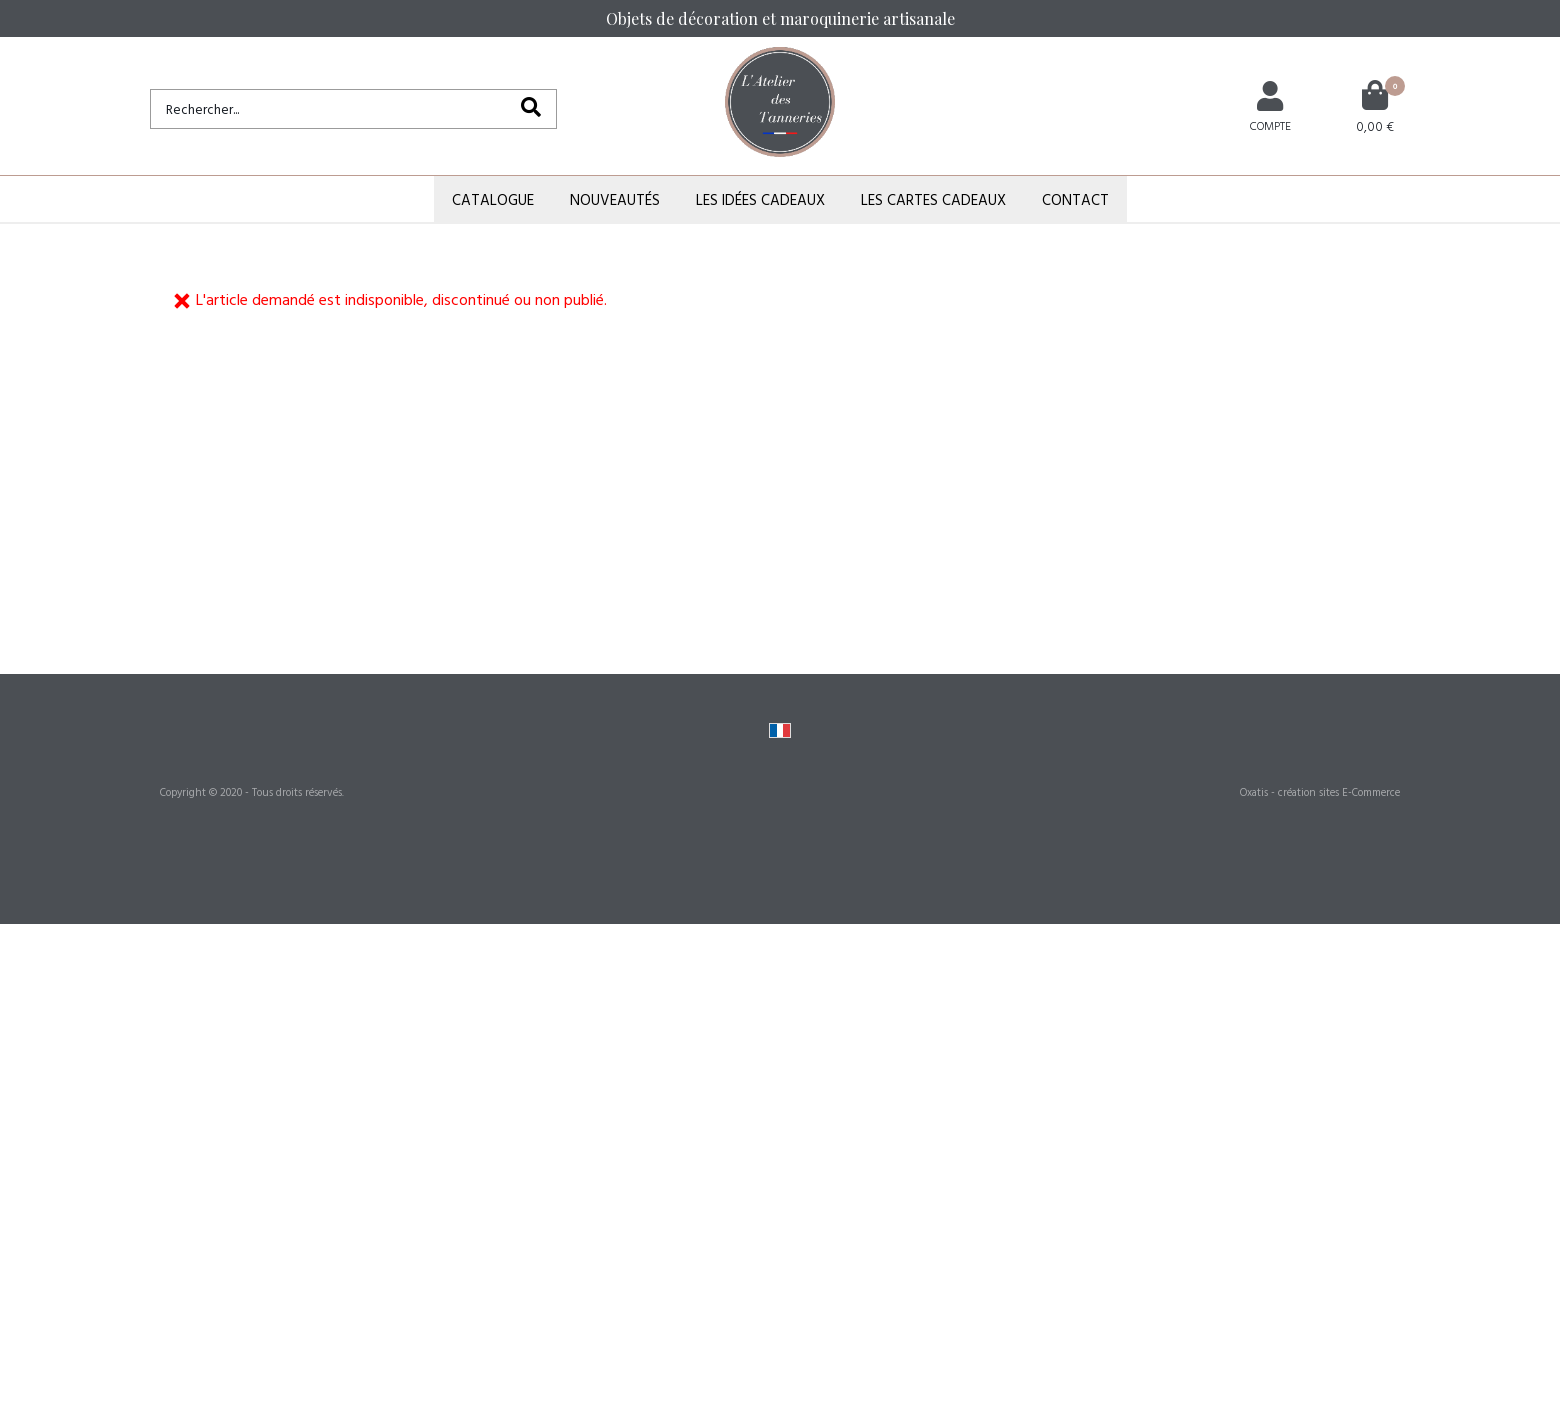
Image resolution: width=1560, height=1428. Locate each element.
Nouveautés (615, 199)
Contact (1075, 199)
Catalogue (493, 199)
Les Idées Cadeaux (760, 199)
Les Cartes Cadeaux (933, 199)
